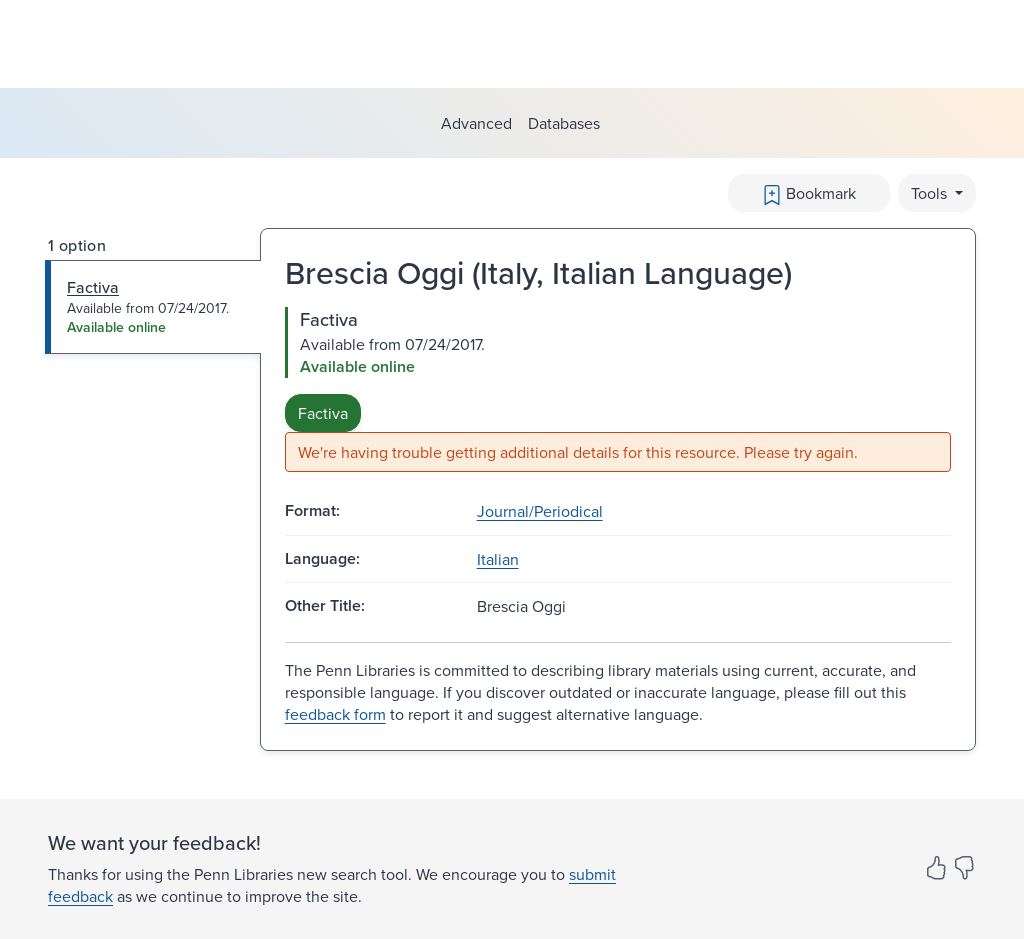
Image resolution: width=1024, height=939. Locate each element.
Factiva (323, 413)
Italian (498, 559)
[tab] (153, 307)
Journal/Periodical (540, 511)
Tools (931, 193)
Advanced (476, 123)
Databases (564, 123)
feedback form (335, 714)
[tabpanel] (618, 389)
